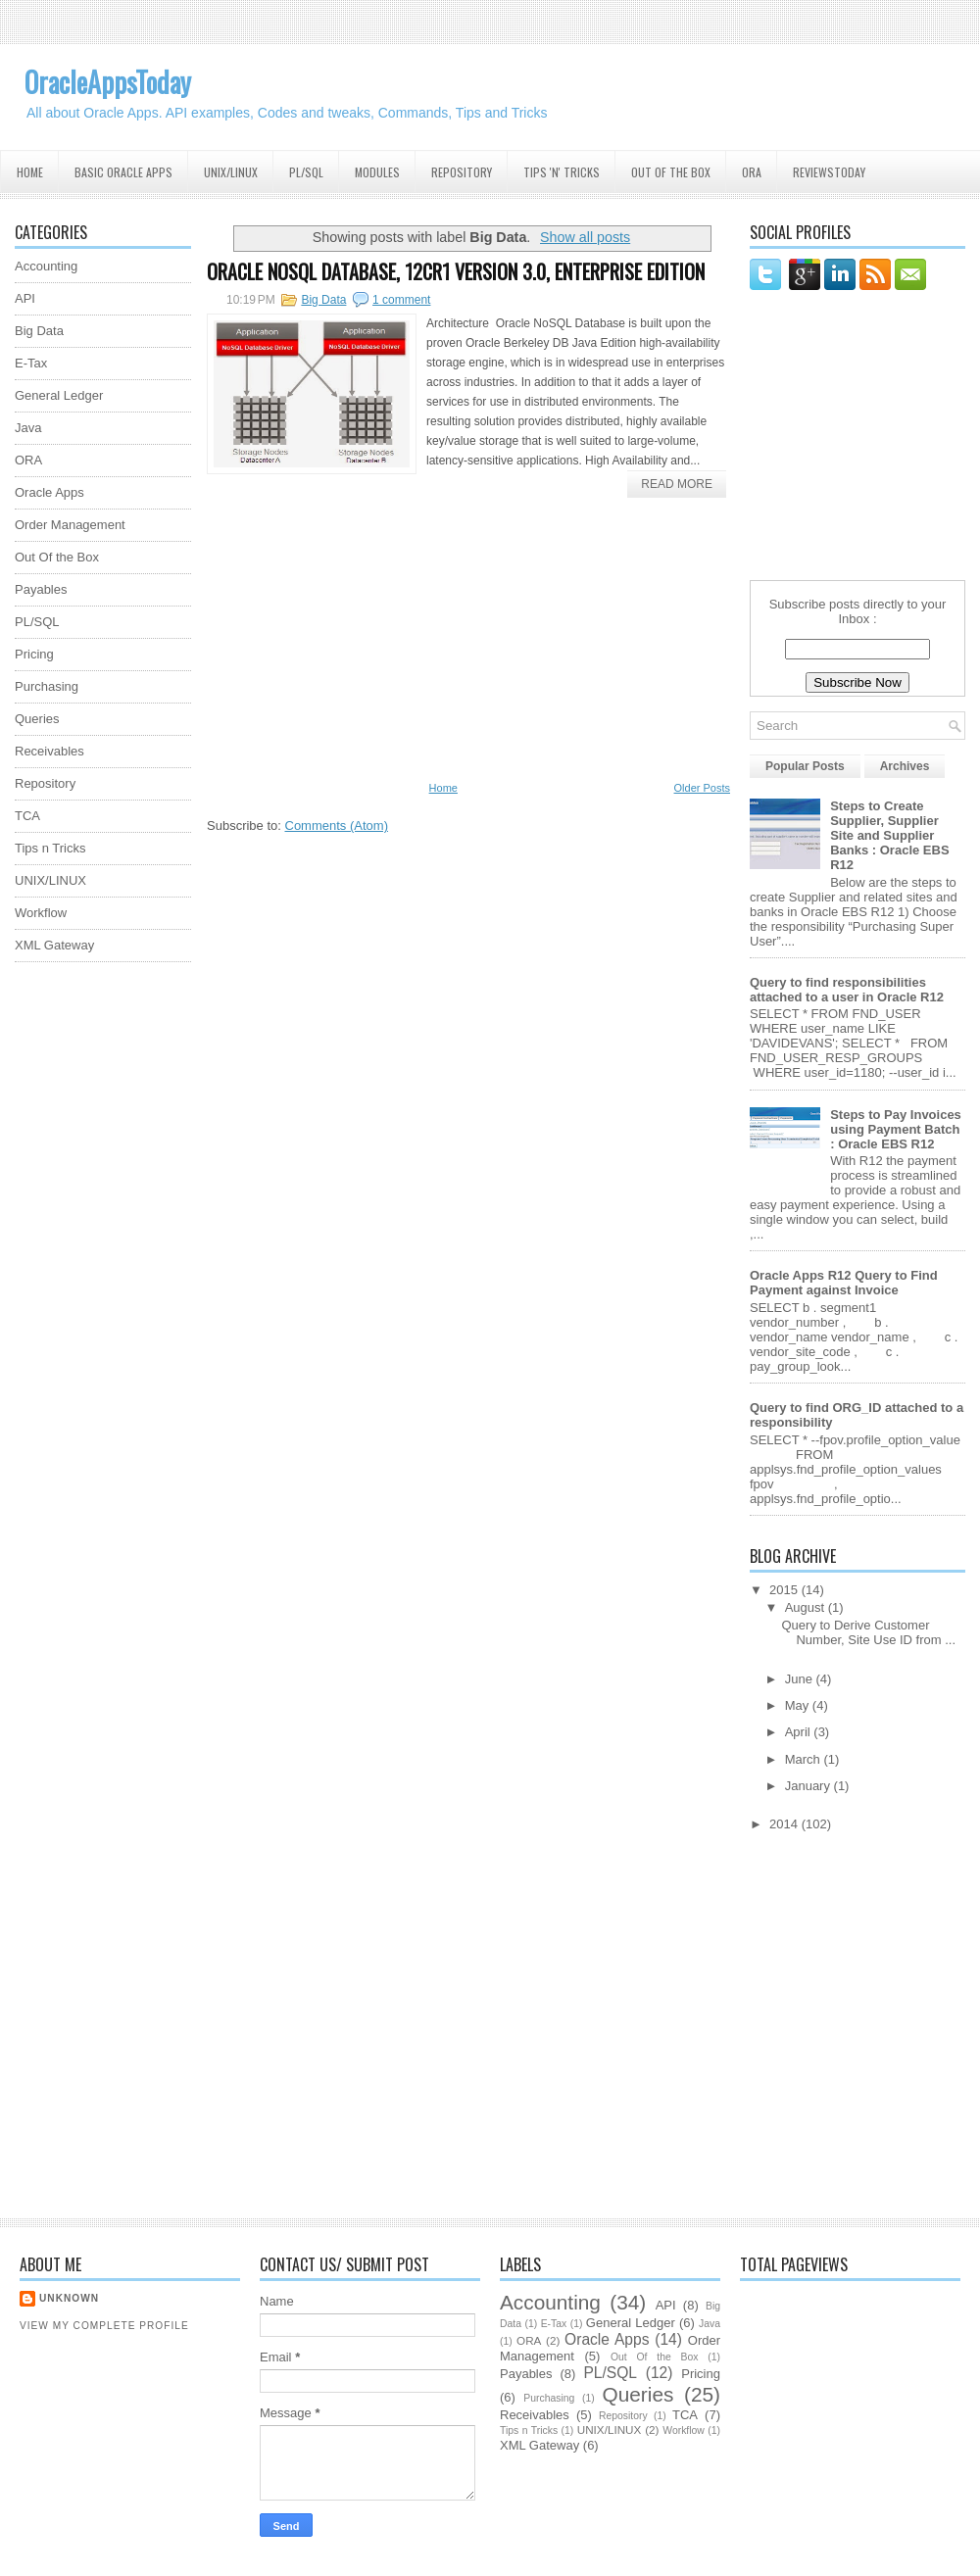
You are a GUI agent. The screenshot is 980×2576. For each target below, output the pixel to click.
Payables (41, 589)
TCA (27, 815)
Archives (905, 766)
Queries (37, 718)
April (799, 1732)
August (806, 1607)
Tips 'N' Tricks (561, 172)
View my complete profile (104, 2325)
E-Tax (31, 363)
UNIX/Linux (231, 172)
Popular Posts (805, 766)
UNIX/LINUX (50, 880)
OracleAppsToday (107, 82)
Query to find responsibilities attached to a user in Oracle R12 (847, 989)
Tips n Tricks (50, 848)
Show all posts (585, 237)
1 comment (401, 300)
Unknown (69, 2298)
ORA (751, 172)
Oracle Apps (49, 492)
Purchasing (46, 686)
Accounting (46, 266)
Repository (461, 172)
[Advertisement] (93, 1271)
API (25, 298)
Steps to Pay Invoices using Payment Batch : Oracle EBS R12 (895, 1129)
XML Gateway (54, 945)
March (804, 1759)
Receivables (49, 751)
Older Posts (702, 788)
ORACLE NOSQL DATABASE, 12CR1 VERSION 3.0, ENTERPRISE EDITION (456, 271)
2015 (785, 1589)
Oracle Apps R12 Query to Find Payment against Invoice (844, 1282)
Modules (377, 172)
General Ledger (59, 395)
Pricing (34, 654)
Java (28, 427)
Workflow (41, 912)
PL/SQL (306, 172)
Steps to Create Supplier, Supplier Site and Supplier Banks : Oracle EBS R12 (889, 835)
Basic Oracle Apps (123, 172)
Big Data (323, 300)
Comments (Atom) (336, 825)
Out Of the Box (670, 172)
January (809, 1785)
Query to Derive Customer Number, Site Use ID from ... (868, 1632)
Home (30, 172)
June (800, 1679)
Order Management (70, 524)
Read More (676, 484)
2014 (785, 1824)
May (798, 1705)
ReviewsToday (829, 172)
